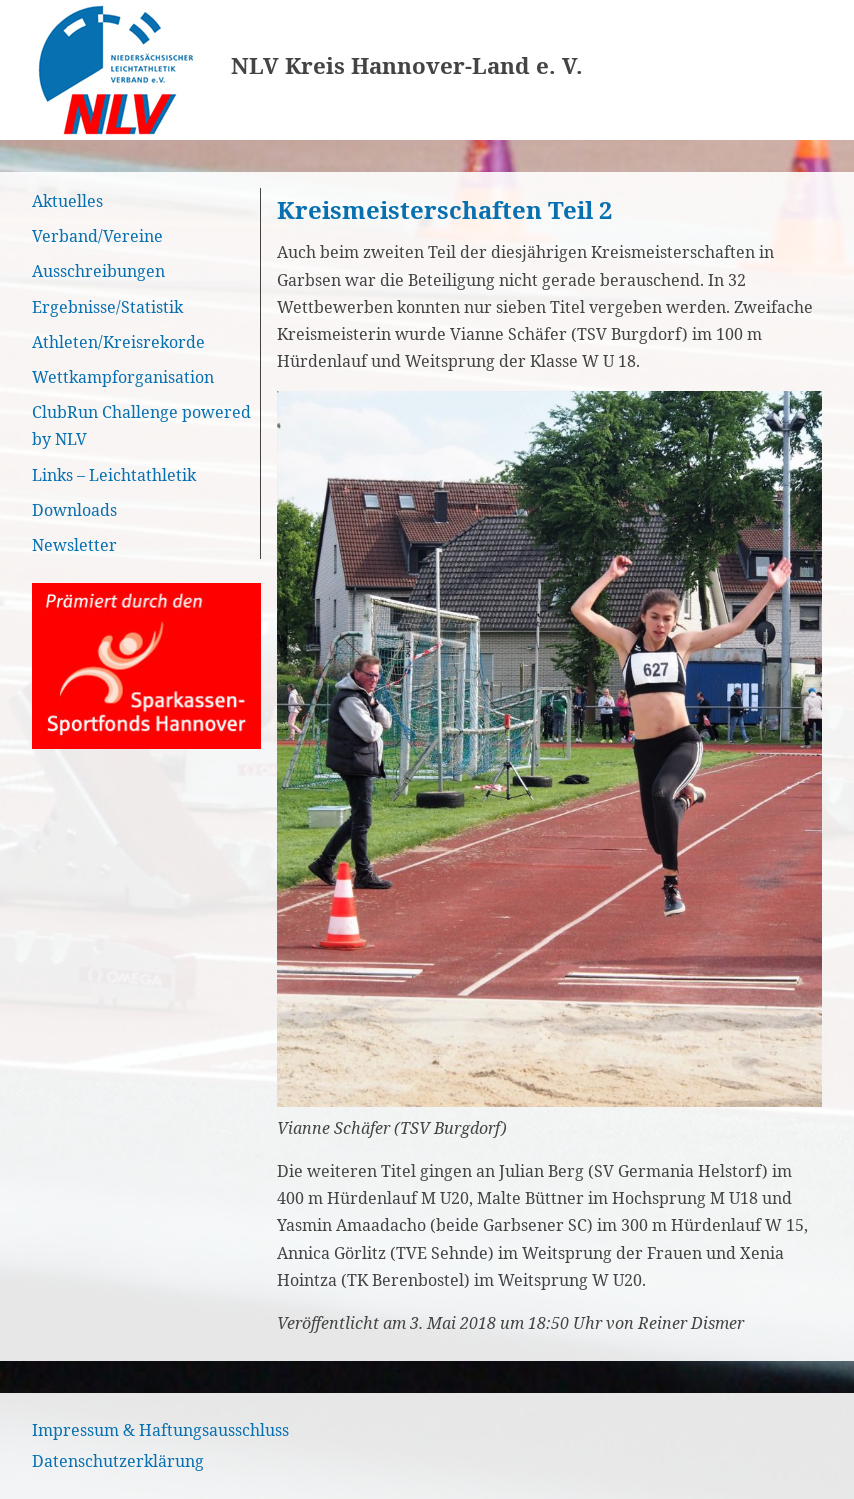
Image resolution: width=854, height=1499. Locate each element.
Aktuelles (67, 201)
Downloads (74, 510)
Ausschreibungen (98, 271)
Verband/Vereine (97, 236)
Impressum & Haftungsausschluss (160, 1430)
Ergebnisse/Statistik (107, 307)
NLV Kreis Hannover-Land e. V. (407, 65)
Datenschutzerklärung (118, 1461)
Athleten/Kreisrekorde (118, 342)
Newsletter (74, 545)
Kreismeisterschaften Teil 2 (444, 209)
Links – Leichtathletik (114, 475)
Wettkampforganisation (123, 377)
